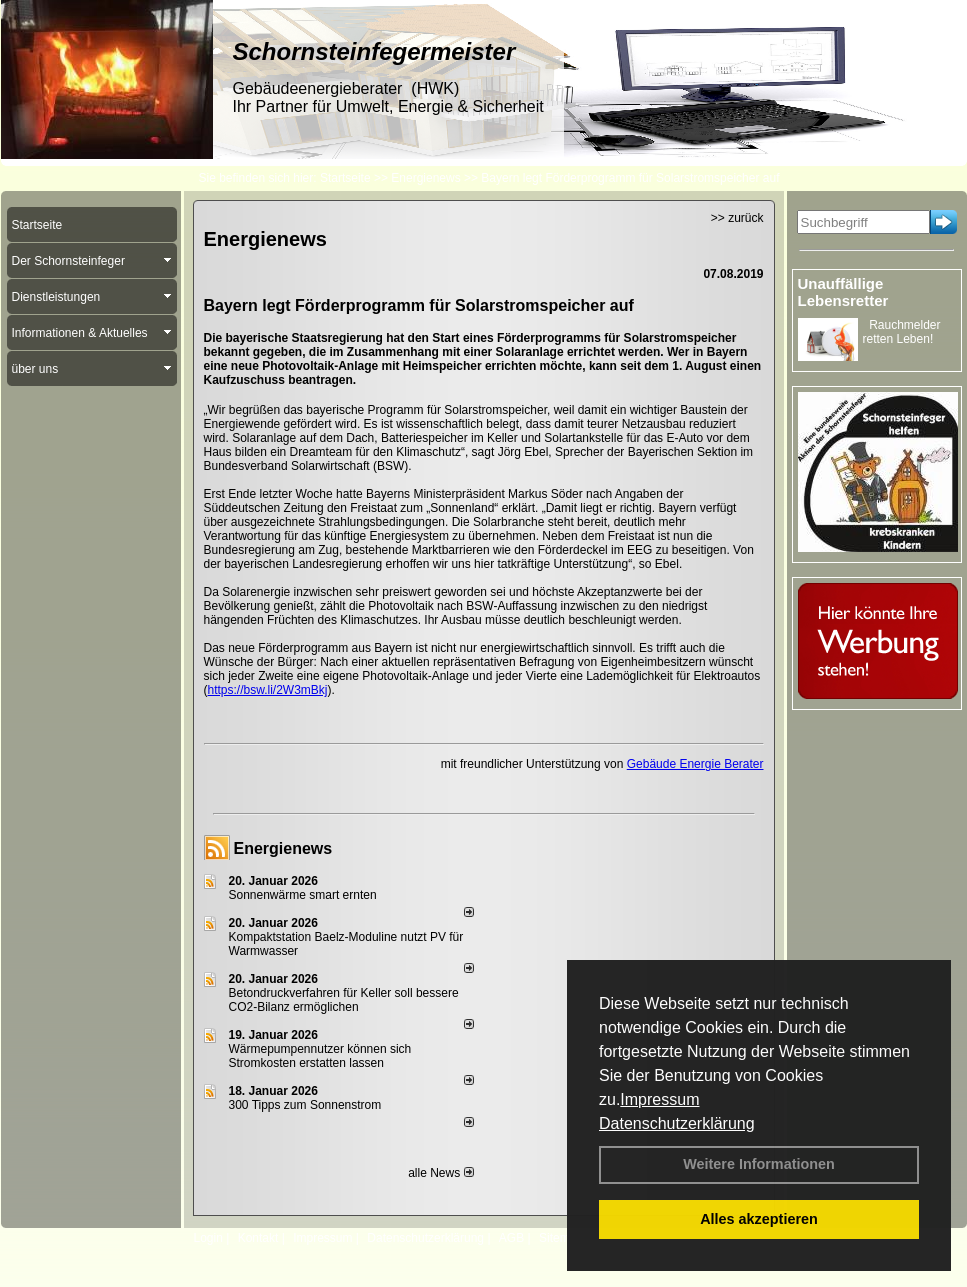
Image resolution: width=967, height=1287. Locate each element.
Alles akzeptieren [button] (759, 1219)
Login (208, 1238)
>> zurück (737, 218)
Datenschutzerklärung (677, 1123)
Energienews (283, 848)
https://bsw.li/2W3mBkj (268, 690)
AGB (511, 1238)
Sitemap (561, 1238)
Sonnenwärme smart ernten (303, 895)
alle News (440, 1173)
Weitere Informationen (759, 1164)
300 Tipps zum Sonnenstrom (305, 1105)
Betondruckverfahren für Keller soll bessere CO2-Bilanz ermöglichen (344, 1000)
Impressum (659, 1099)
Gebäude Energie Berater (695, 764)
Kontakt (258, 1238)
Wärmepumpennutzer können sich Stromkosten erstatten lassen (320, 1056)
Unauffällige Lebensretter (843, 292)
